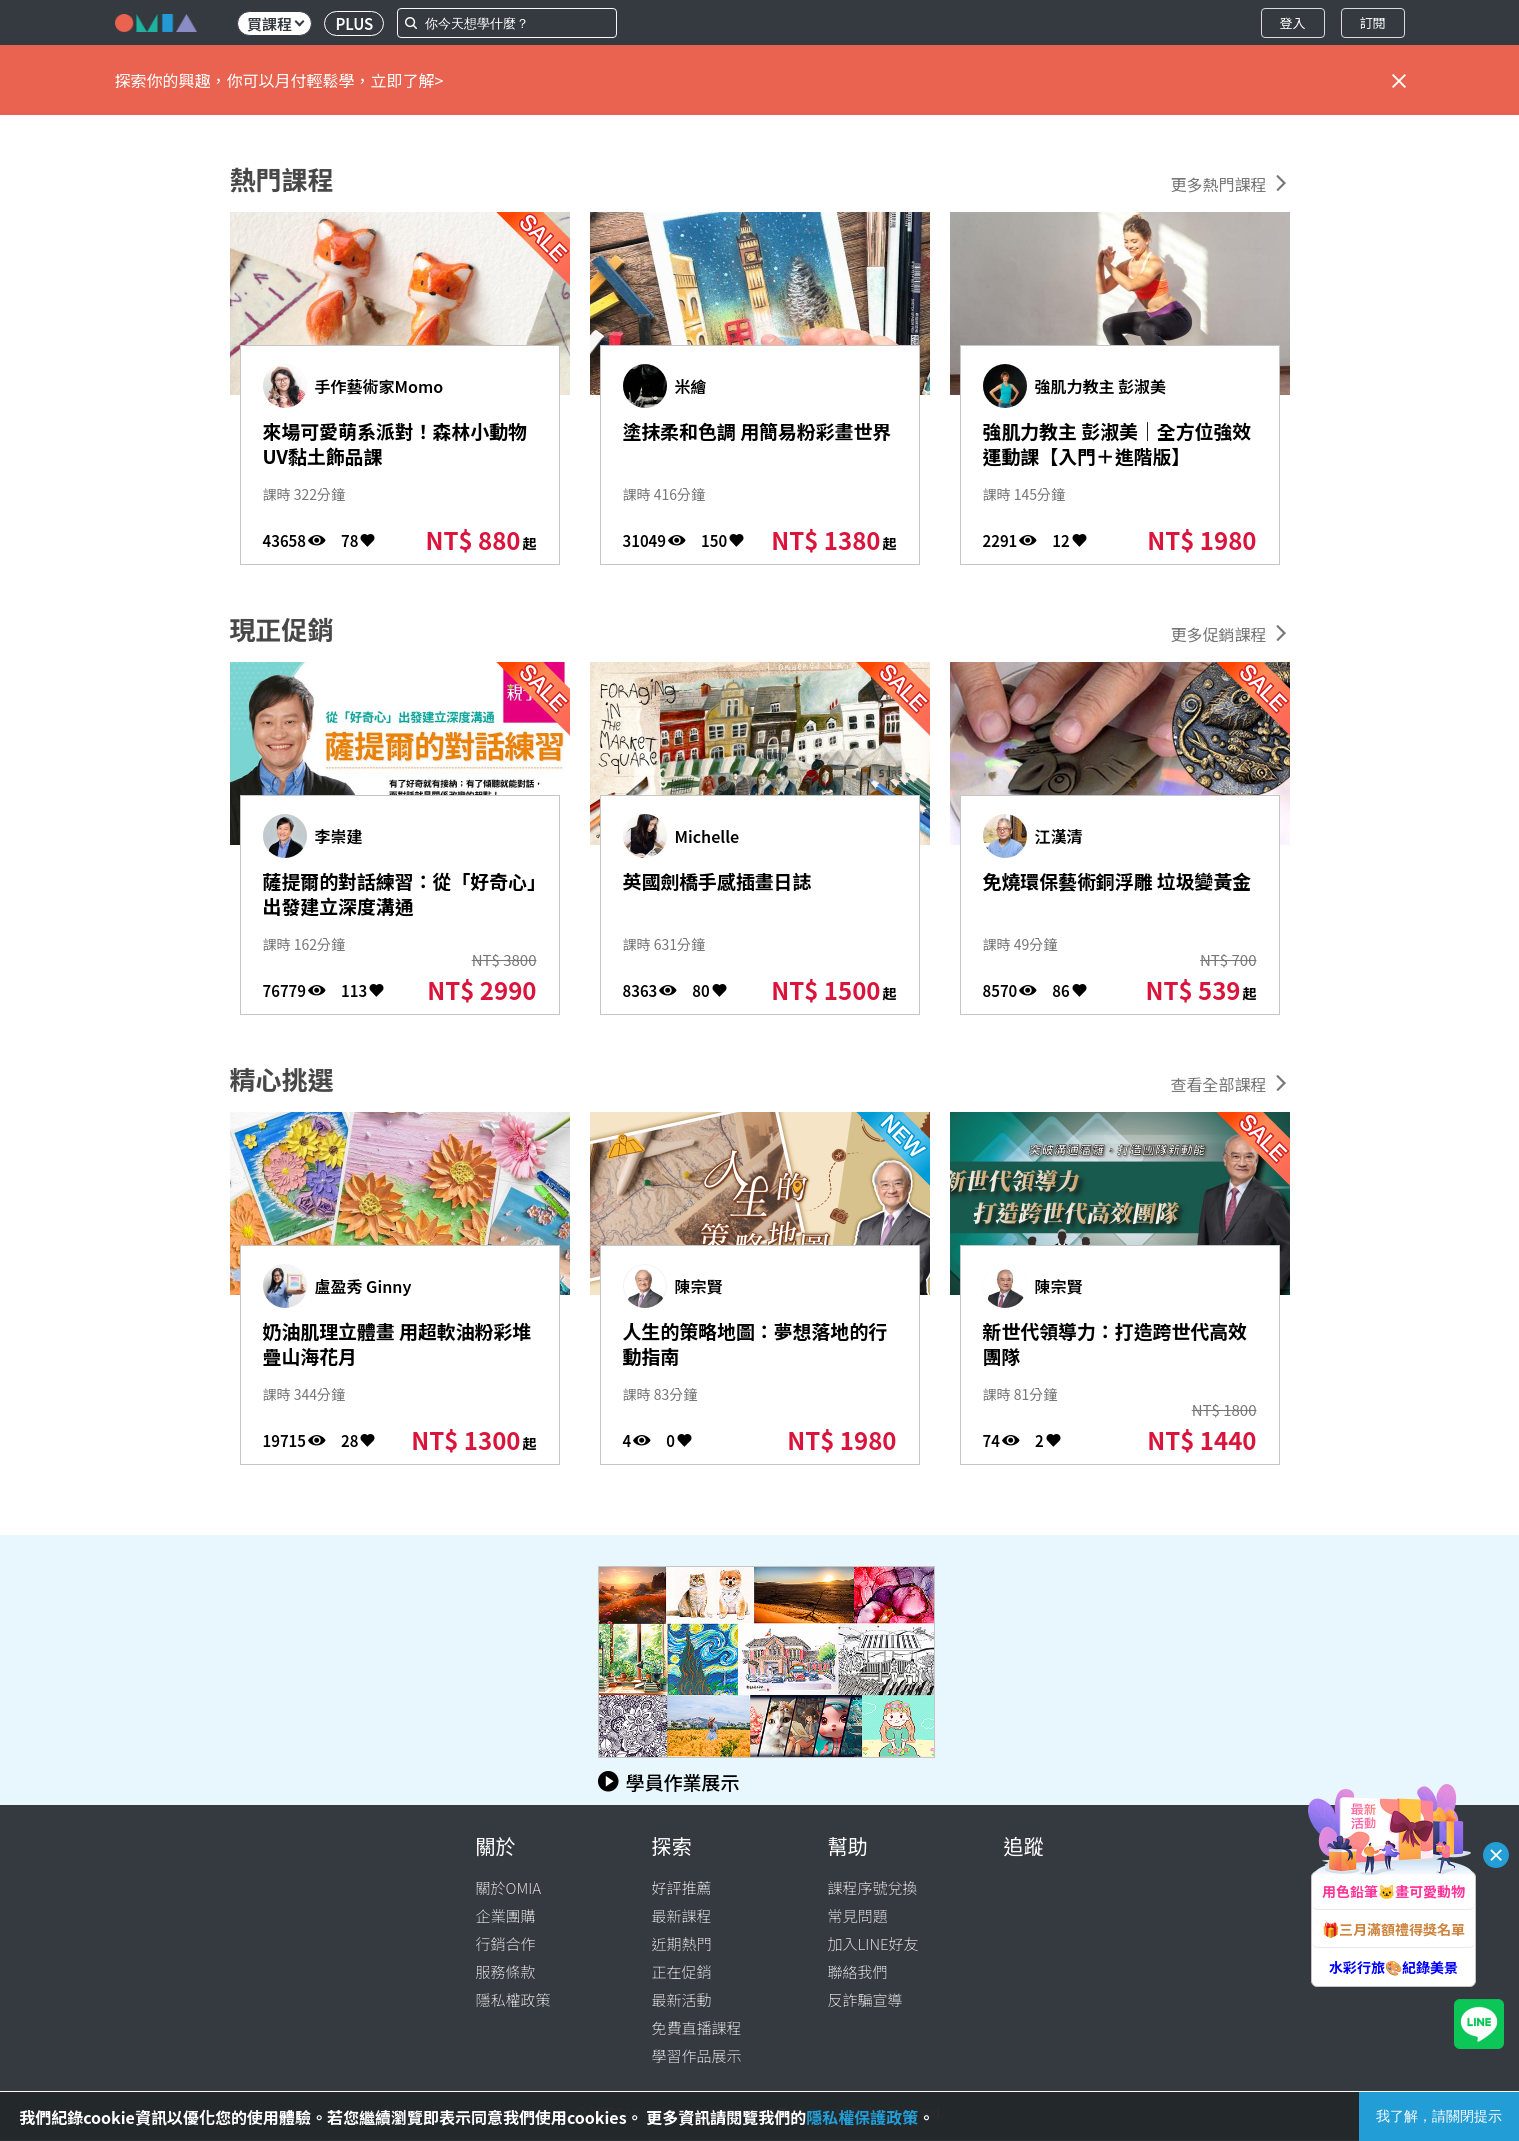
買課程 (275, 23)
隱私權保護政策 (862, 2117)
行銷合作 (506, 1943)
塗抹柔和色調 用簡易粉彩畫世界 (752, 448)
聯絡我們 (858, 1971)
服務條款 (506, 1971)
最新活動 (682, 1999)
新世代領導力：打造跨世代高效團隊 (1109, 1348)
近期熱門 (682, 1943)
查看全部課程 (1218, 1084)
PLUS (354, 23)
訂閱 (1372, 22)
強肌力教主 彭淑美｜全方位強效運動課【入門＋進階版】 (1112, 463)
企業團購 (506, 1915)
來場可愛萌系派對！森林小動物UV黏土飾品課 (389, 448)
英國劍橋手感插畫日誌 (738, 883)
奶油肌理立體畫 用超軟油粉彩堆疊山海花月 (392, 1348)
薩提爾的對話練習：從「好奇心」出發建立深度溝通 (389, 913)
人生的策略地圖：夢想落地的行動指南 (749, 1348)
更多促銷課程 (1218, 634)
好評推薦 (682, 1887)
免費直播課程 (697, 2027)
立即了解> (407, 80)
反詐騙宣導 (865, 1999)
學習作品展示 (697, 2055)
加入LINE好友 (873, 1943)
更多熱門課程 (1218, 184)
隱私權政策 (513, 1999)
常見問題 (858, 1915)
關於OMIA (509, 1887)
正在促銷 (682, 1971)
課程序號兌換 (873, 1887)
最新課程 (682, 1915)
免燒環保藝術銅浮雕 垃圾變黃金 (1112, 898)
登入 (1292, 22)
